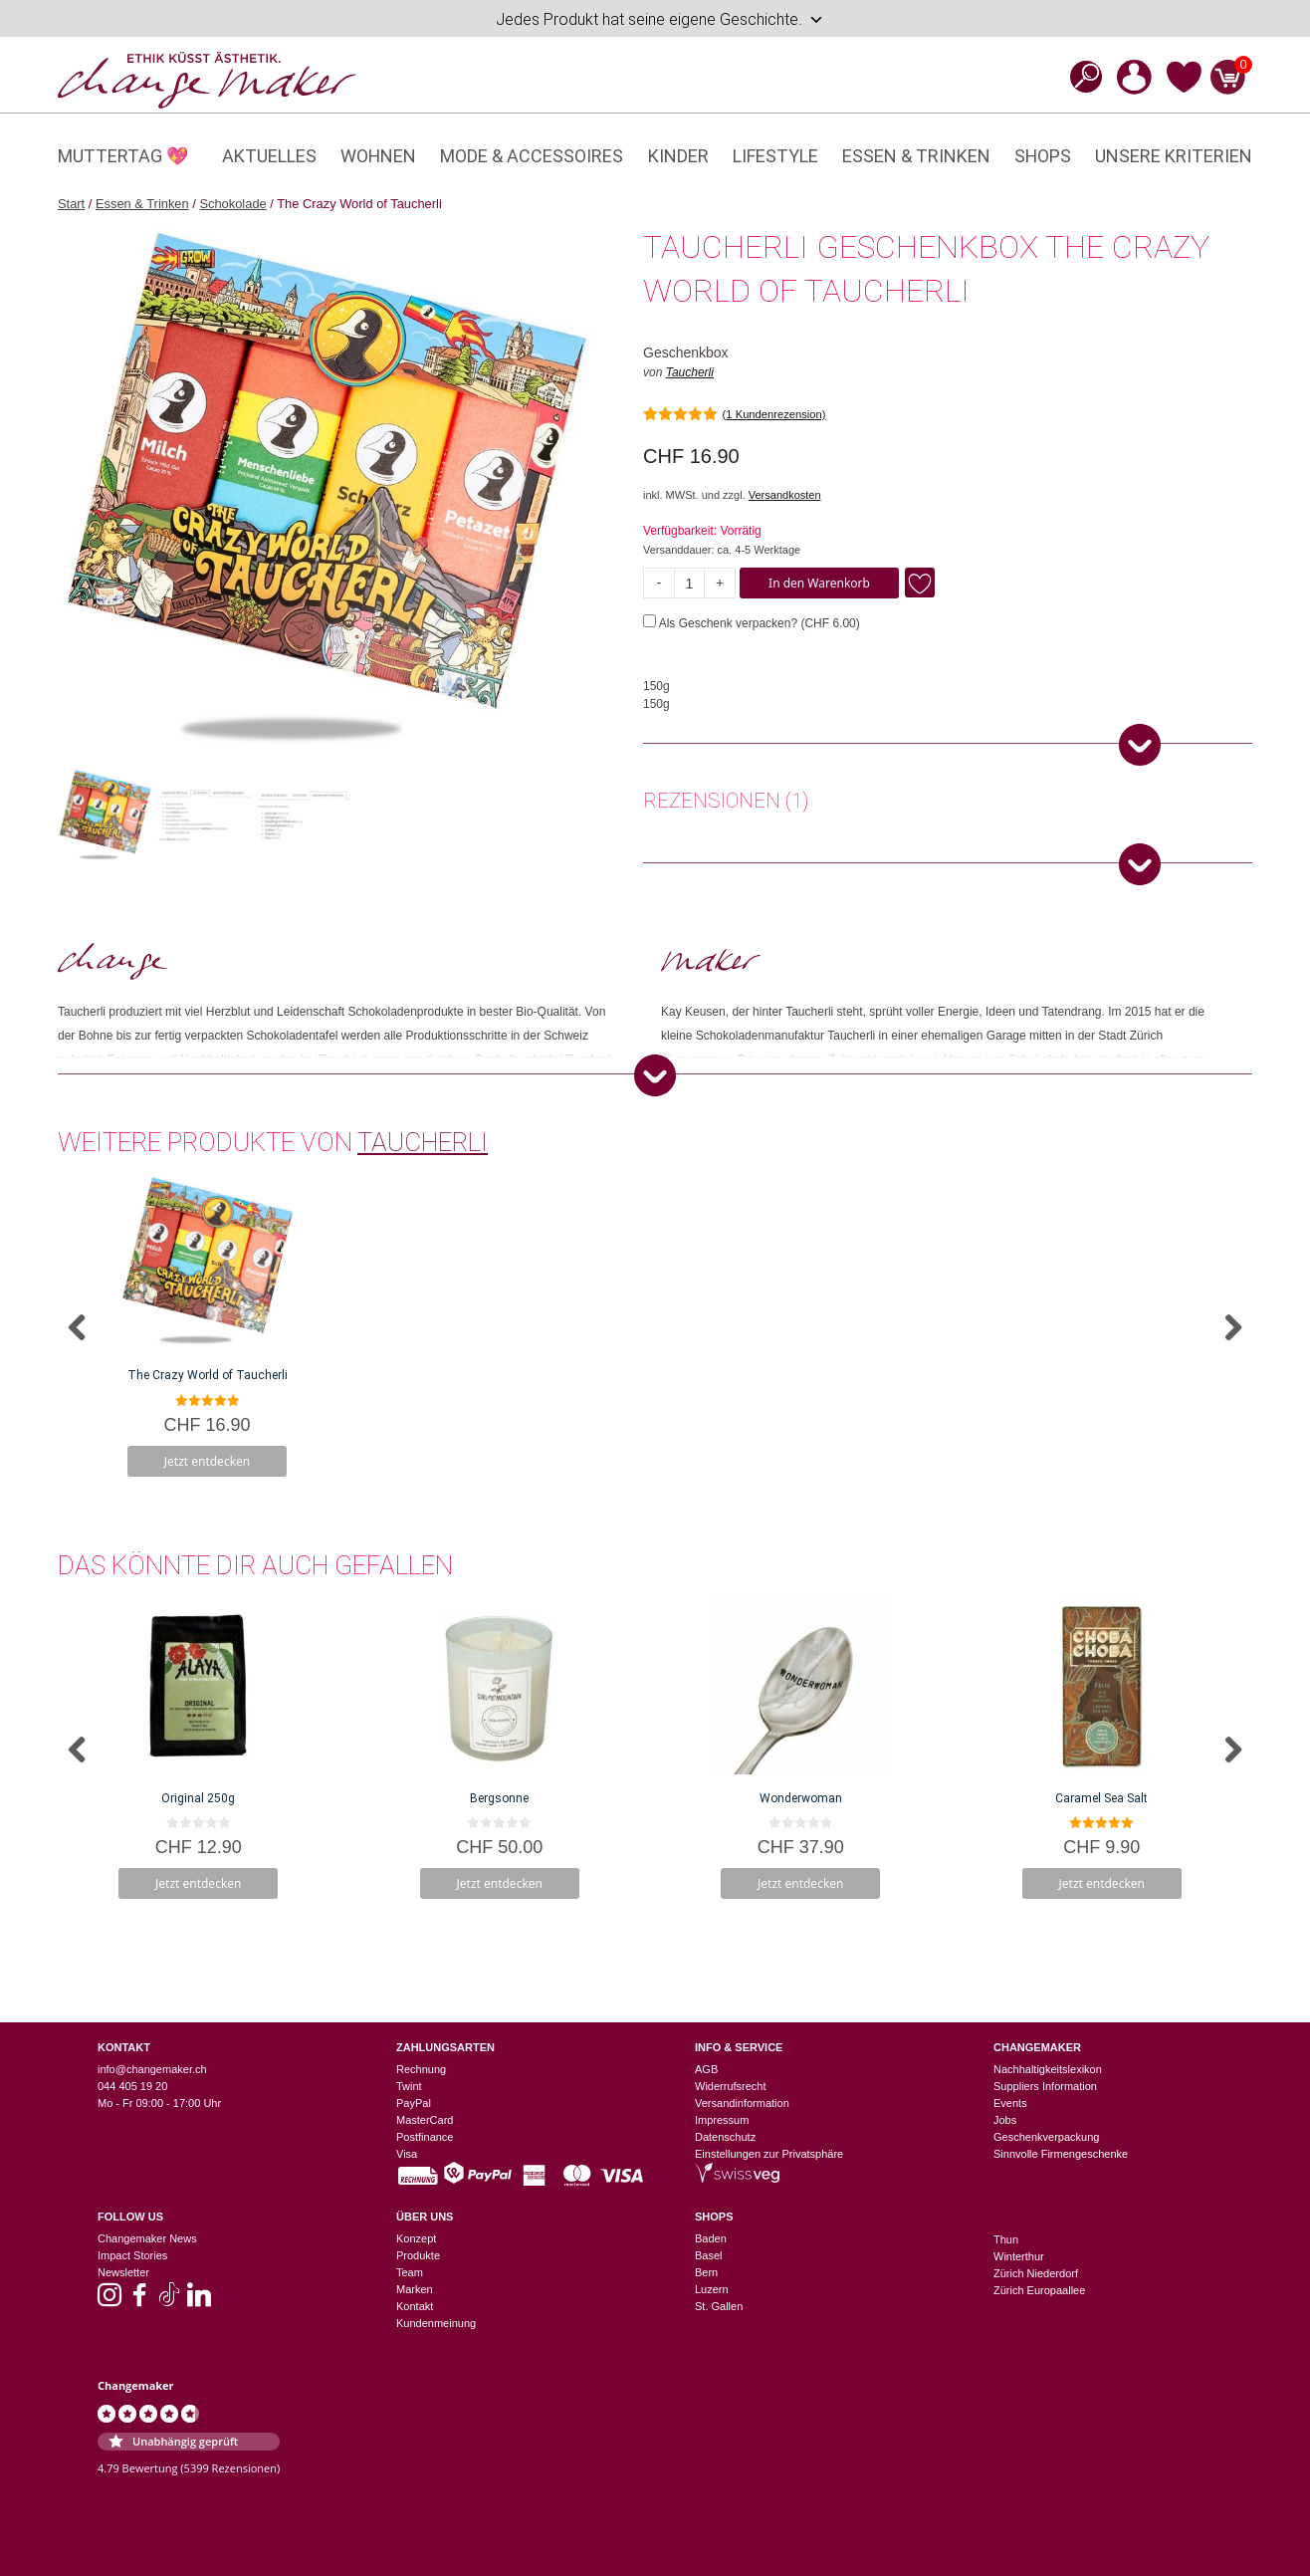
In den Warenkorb (819, 583)
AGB (706, 2069)
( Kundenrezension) (774, 414)
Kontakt (414, 2306)
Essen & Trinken (916, 155)
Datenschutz (725, 2137)
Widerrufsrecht (730, 2086)
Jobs (1004, 2120)
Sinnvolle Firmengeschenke (1060, 2154)
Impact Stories (132, 2255)
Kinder (678, 155)
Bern (706, 2272)
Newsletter (123, 2272)
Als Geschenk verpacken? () (751, 623)
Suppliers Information (1045, 2086)
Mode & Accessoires (531, 155)
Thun (1005, 2239)
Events (1010, 2103)
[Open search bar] (1080, 76)
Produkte (418, 2255)
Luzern (712, 2289)
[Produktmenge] (689, 583)
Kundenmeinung (436, 2323)
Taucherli (690, 372)
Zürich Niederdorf (1035, 2273)
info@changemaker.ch (152, 2069)
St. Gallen (719, 2306)
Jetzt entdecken (207, 1461)
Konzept (416, 2238)
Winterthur (1018, 2256)
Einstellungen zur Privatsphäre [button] (769, 2154)
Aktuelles (269, 155)
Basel (709, 2255)
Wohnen (378, 155)
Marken (414, 2289)
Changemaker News (147, 2238)
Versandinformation (742, 2103)
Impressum (722, 2120)
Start (71, 203)
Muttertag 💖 (123, 155)
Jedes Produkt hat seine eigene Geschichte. (660, 20)
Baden (711, 2238)
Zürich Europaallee (1039, 2290)
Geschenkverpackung (1046, 2137)
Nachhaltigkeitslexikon (1047, 2069)
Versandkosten (785, 495)
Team (409, 2272)
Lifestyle (775, 155)
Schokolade (232, 203)
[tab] (725, 803)
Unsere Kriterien (1173, 155)
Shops (1042, 155)
